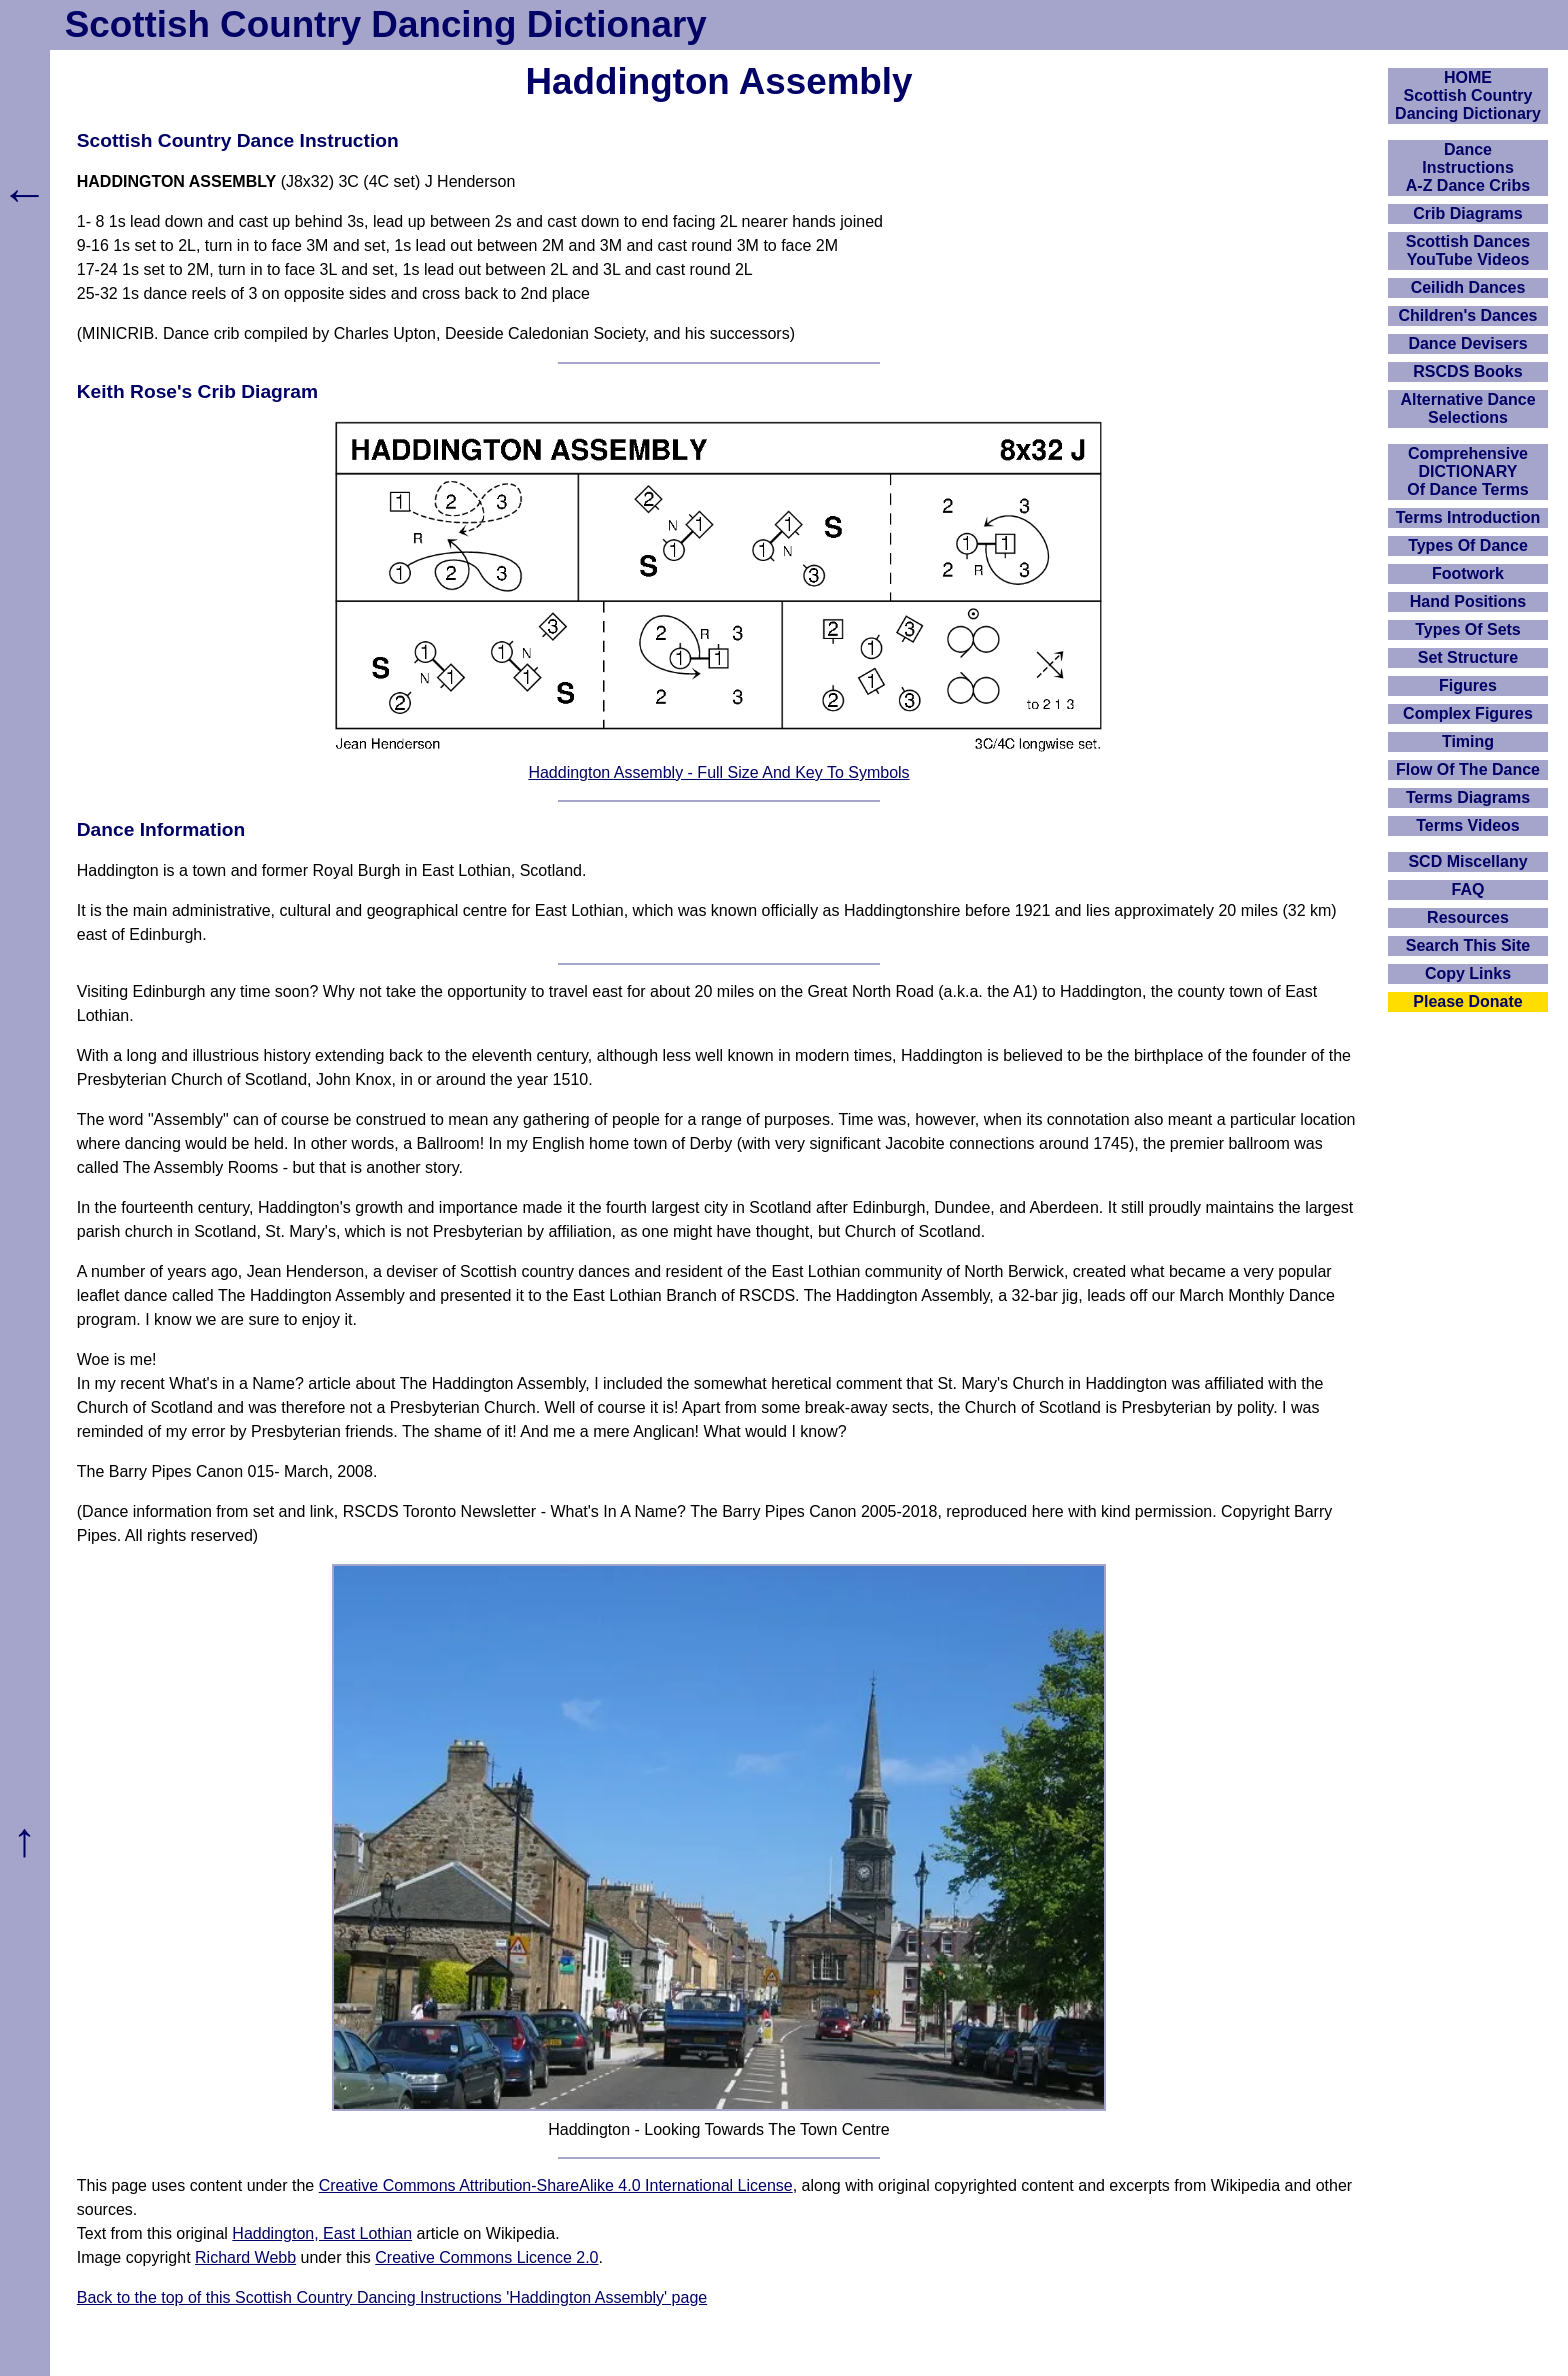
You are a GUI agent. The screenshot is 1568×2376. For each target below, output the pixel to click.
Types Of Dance (1468, 545)
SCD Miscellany (1467, 861)
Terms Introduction (1468, 517)
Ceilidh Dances (1468, 287)
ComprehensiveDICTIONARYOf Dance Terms (1468, 471)
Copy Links (1468, 973)
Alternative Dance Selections (1467, 408)
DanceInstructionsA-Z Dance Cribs (1468, 167)
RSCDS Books (1467, 371)
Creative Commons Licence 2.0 (486, 2257)
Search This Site (1468, 945)
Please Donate (1467, 1001)
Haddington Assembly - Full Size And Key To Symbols (718, 772)
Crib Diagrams (1467, 213)
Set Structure (1468, 657)
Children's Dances (1468, 315)
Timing (1468, 741)
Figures (1468, 685)
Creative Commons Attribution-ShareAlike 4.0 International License (556, 2185)
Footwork (1468, 573)
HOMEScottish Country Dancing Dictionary (1468, 95)
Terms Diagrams (1468, 797)
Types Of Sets (1468, 629)
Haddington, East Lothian (322, 2233)
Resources (1468, 917)
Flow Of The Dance (1468, 769)
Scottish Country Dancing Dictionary (386, 24)
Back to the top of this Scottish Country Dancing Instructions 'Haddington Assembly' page (392, 2297)
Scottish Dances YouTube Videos (1468, 250)
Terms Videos (1467, 825)
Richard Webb (245, 2257)
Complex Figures (1468, 713)
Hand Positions (1468, 601)
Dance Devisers (1467, 343)
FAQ (1468, 889)
